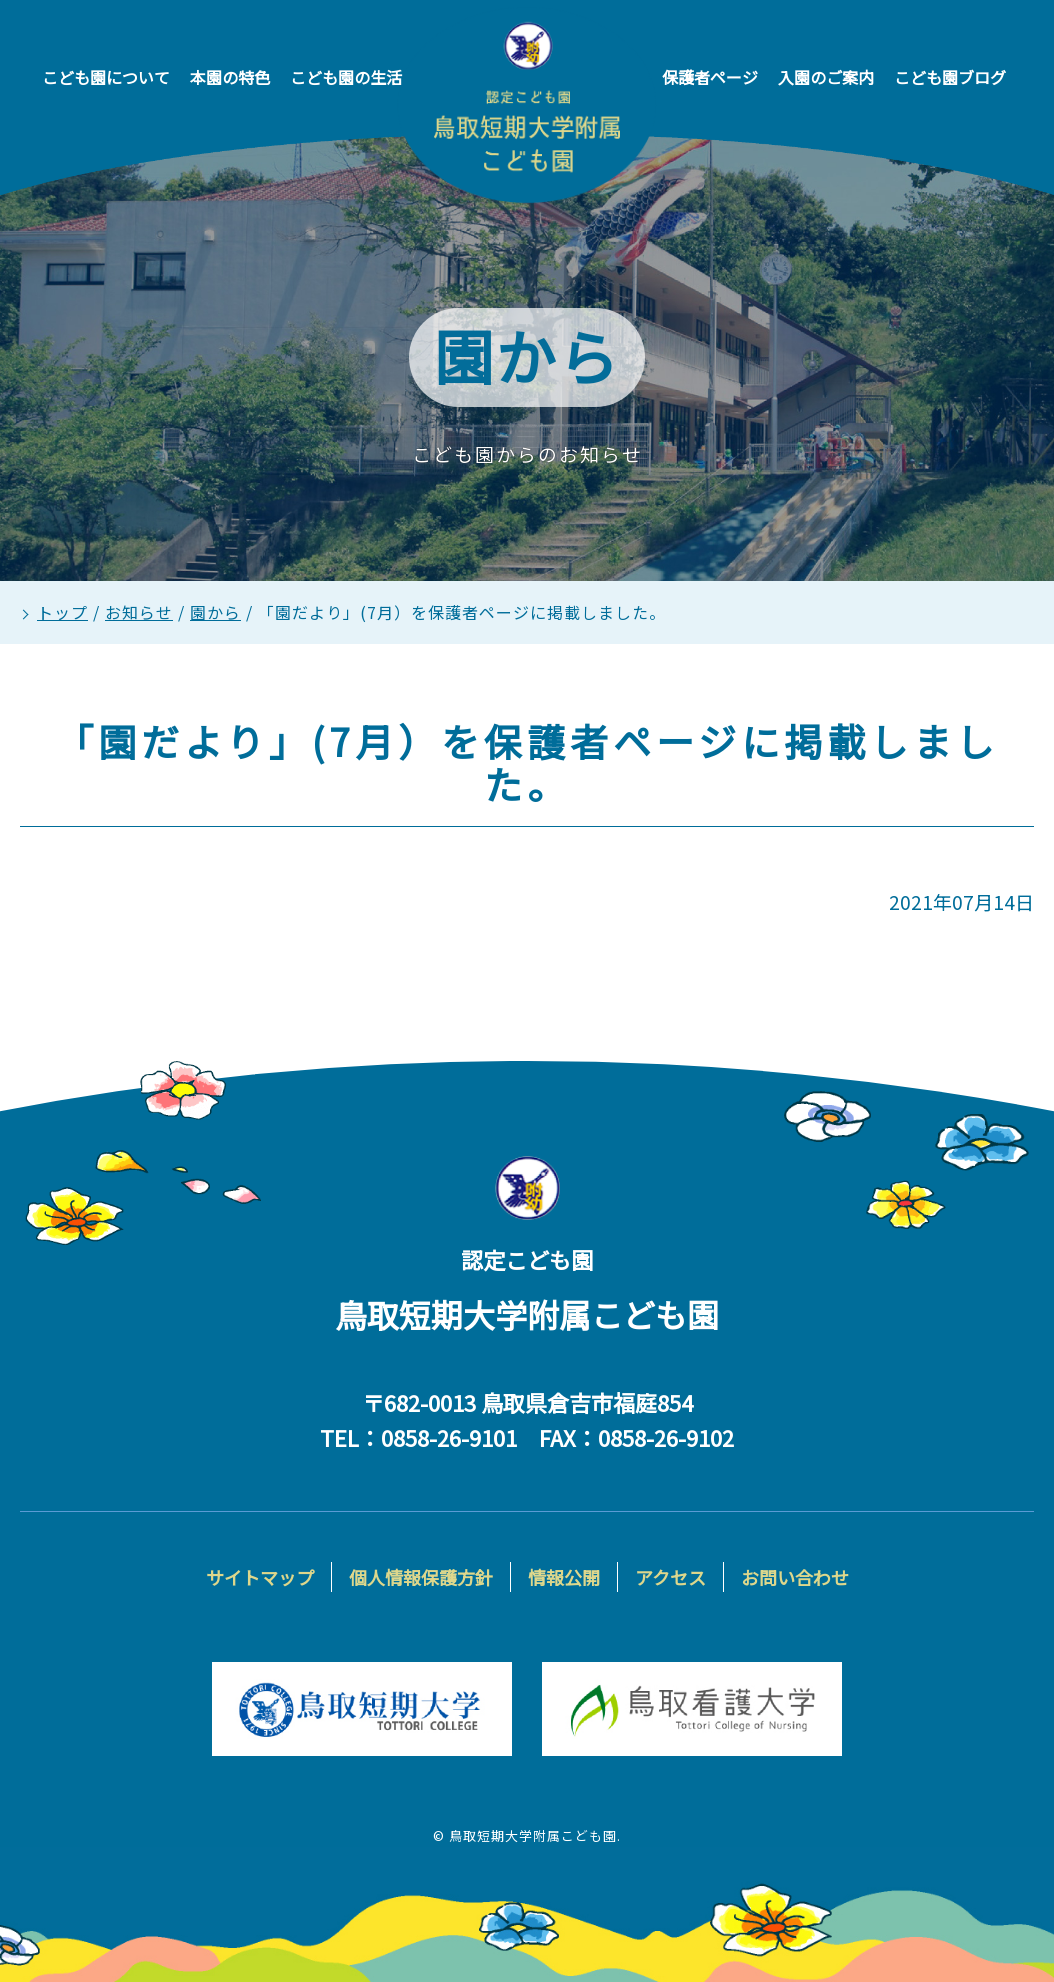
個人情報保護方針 (421, 1577)
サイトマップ (260, 1577)
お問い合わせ (795, 1577)
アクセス (670, 1577)
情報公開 (564, 1577)
